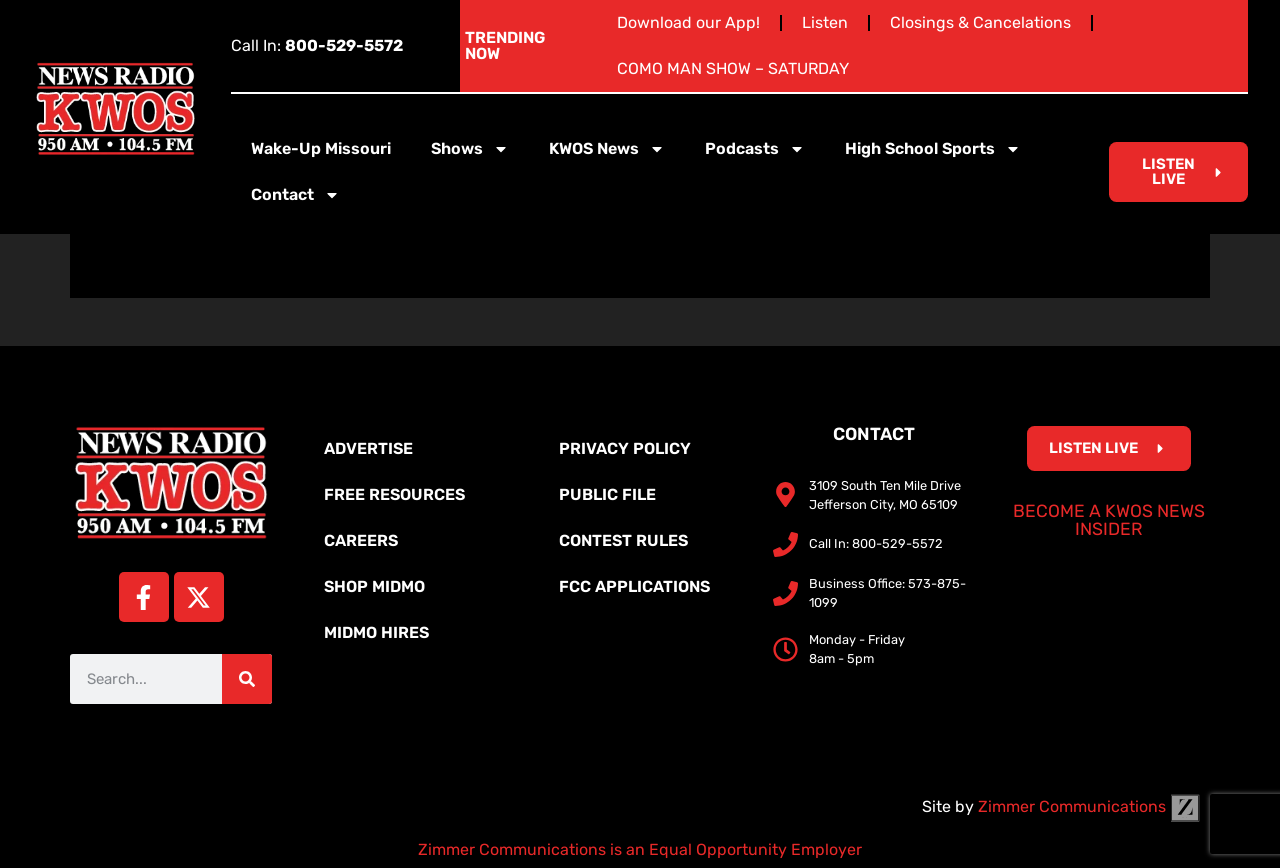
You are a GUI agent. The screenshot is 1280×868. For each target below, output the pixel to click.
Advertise (368, 448)
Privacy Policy (625, 448)
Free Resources (394, 494)
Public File (607, 494)
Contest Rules (623, 540)
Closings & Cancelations (980, 22)
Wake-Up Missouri (321, 148)
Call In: (317, 45)
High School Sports (933, 149)
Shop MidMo (374, 586)
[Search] (247, 679)
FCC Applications (634, 586)
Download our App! (688, 22)
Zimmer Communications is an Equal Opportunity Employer (640, 849)
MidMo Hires (376, 632)
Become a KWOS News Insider (1109, 520)
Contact (295, 195)
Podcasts (755, 149)
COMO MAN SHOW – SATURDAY (733, 68)
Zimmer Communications (1089, 806)
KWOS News (607, 149)
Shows (470, 149)
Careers (361, 540)
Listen (825, 22)
